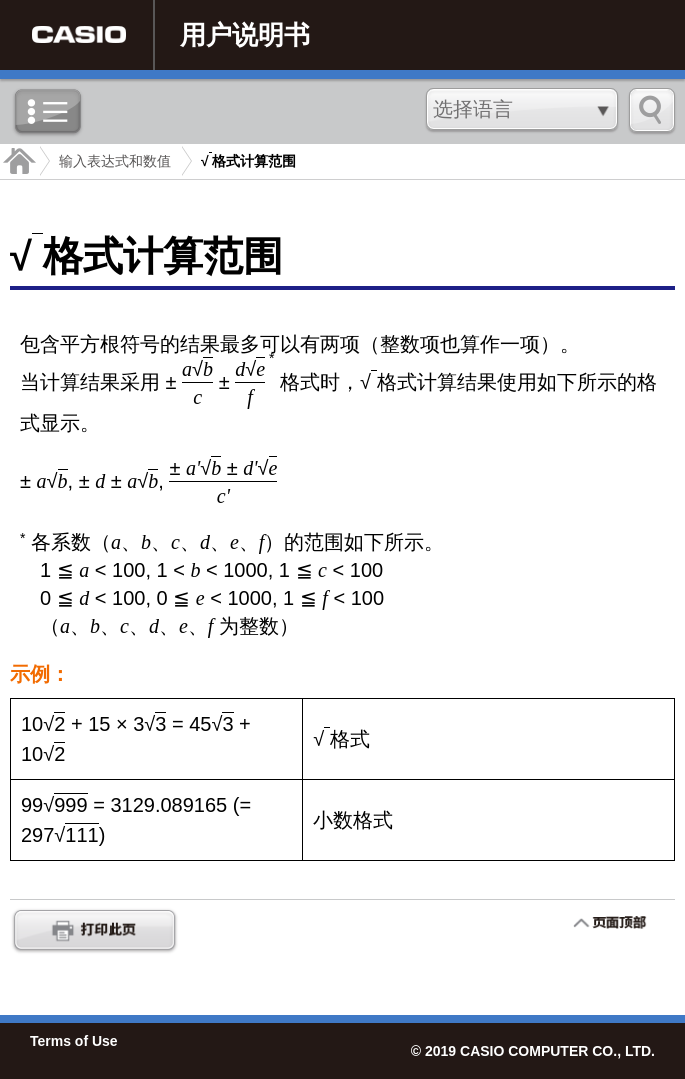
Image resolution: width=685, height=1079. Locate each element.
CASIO (79, 35)
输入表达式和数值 (115, 161)
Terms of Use (74, 1041)
